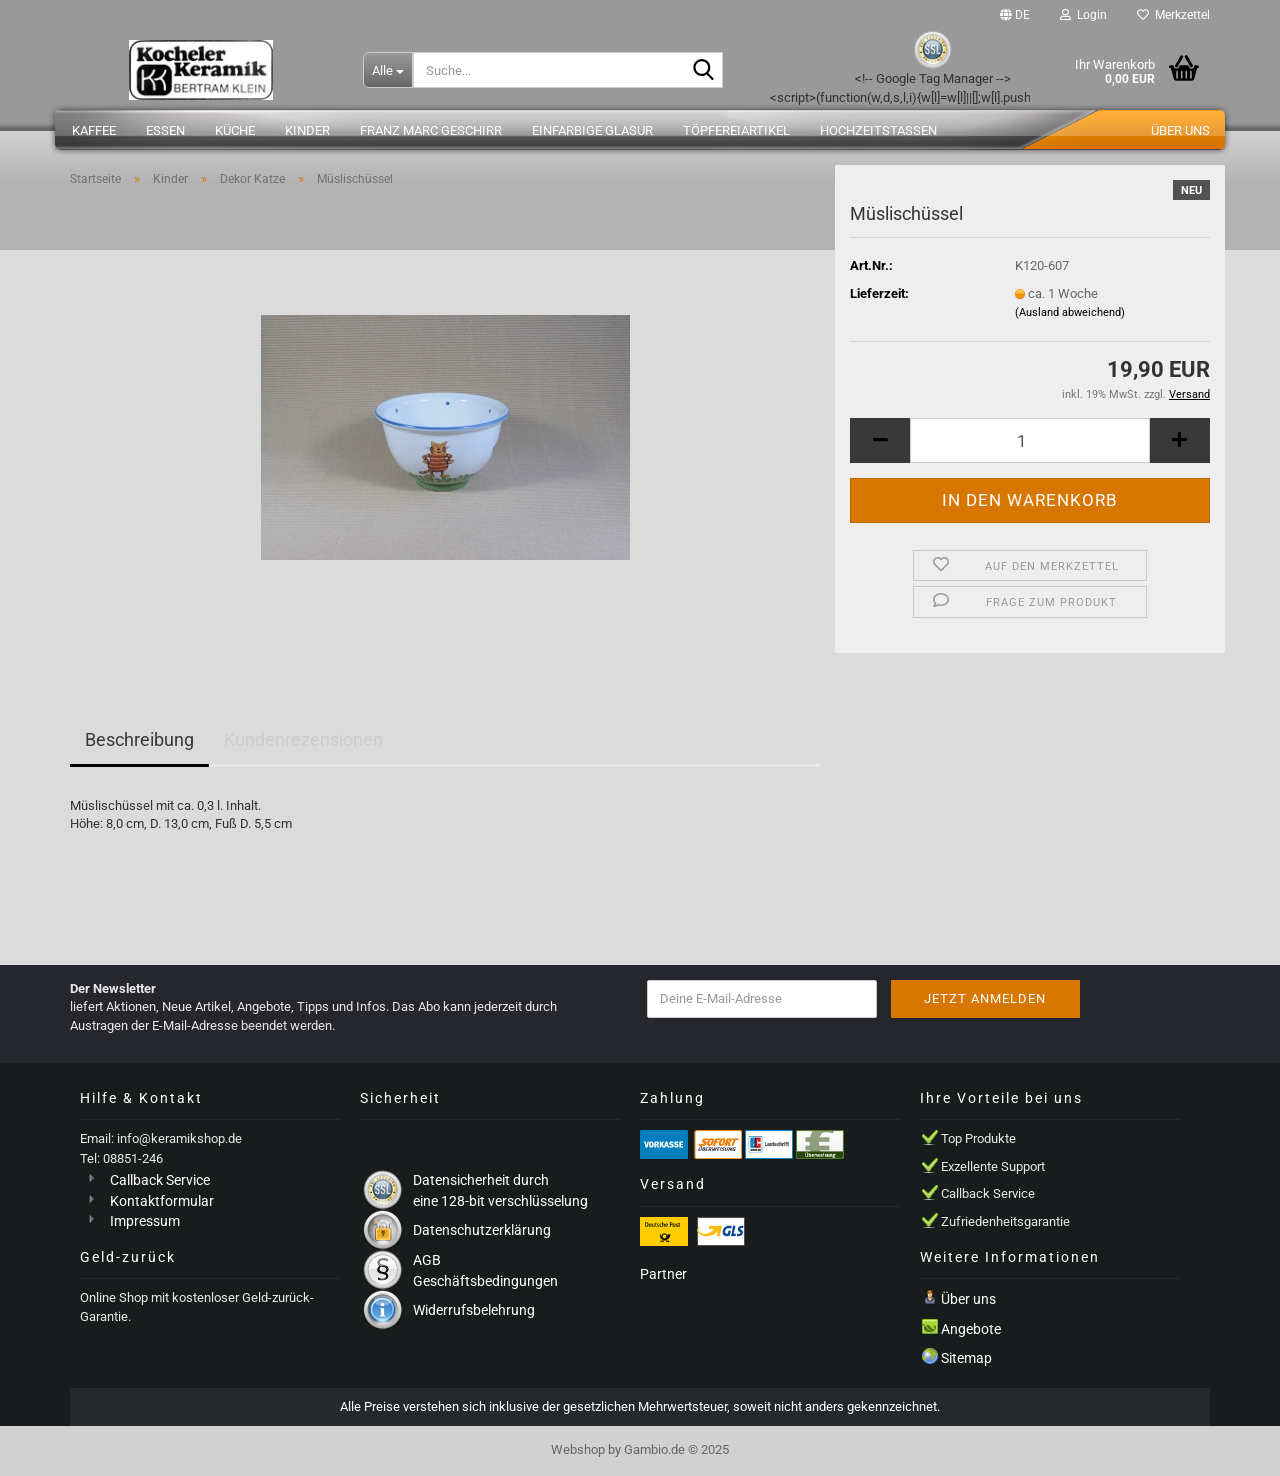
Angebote (971, 1329)
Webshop (578, 1449)
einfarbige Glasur (592, 130)
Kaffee (94, 130)
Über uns (1180, 130)
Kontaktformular (162, 1201)
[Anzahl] (1030, 440)
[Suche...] (388, 70)
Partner (663, 1274)
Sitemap (966, 1358)
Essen (165, 130)
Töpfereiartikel (736, 130)
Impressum (145, 1221)
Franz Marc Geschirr (431, 130)
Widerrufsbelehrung (474, 1310)
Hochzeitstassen (878, 130)
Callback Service (160, 1180)
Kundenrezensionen (303, 739)
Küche (235, 130)
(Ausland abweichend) (1070, 312)
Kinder (307, 130)
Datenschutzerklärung (482, 1230)
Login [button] (1083, 15)
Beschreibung (139, 739)
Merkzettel (1173, 15)
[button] (1015, 15)
